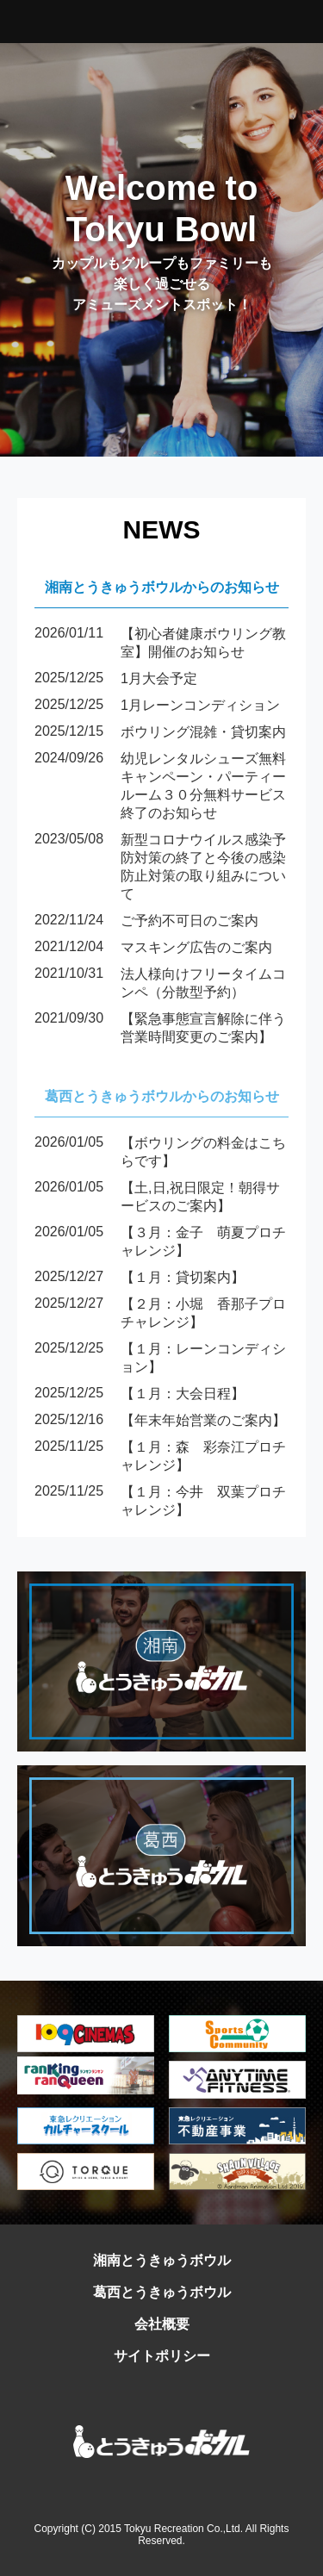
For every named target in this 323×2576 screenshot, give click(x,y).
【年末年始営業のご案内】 (160, 1421)
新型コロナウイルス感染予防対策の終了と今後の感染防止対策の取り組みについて (160, 867)
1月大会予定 (115, 679)
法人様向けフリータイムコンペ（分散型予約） (160, 984)
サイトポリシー (162, 2356)
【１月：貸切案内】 (139, 1278)
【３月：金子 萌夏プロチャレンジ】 (160, 1242)
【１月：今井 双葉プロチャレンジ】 (160, 1502)
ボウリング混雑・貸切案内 (160, 733)
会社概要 (161, 2324)
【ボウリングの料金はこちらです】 (160, 1153)
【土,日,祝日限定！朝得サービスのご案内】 (157, 1197)
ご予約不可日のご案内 (146, 921)
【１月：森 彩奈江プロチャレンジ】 (160, 1457)
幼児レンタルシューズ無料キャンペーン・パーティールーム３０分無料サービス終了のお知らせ (160, 786)
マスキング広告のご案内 (153, 948)
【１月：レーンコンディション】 (160, 1359)
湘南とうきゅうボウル (162, 2260)
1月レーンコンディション (157, 706)
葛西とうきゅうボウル (162, 2292)
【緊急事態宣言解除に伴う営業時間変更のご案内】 (160, 1029)
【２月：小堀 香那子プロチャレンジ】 (160, 1314)
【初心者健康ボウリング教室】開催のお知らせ (160, 643)
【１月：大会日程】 (139, 1394)
